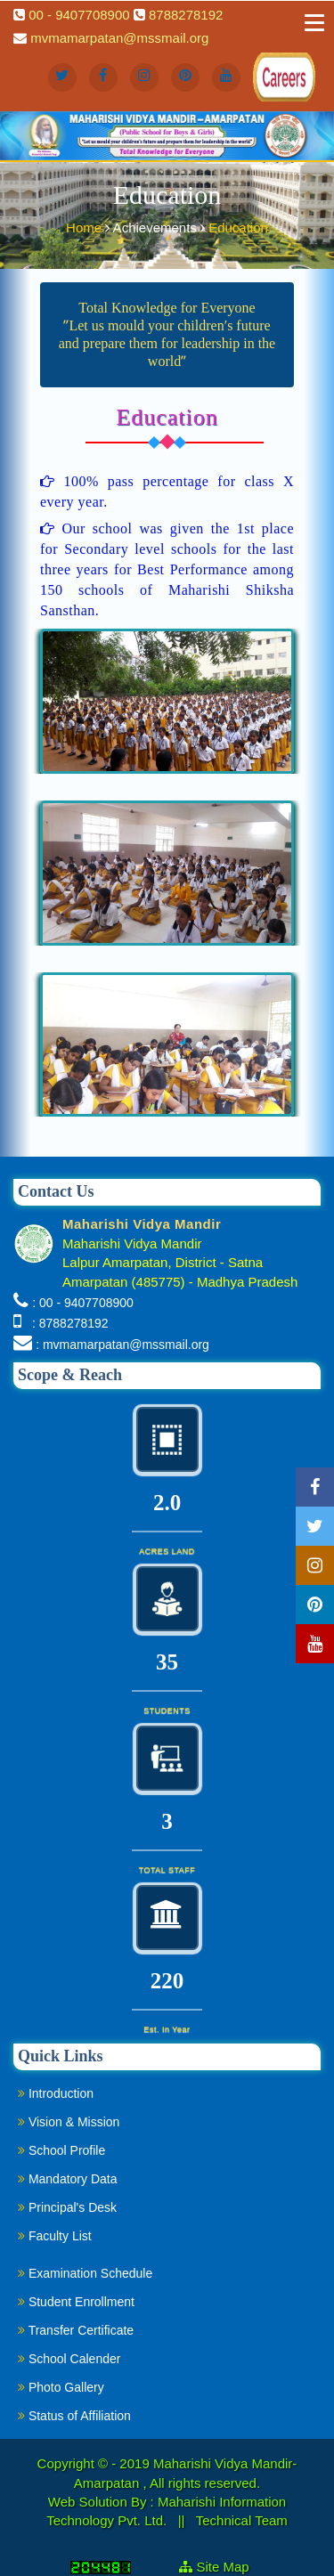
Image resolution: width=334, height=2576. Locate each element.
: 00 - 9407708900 (83, 1303)
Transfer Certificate (76, 2330)
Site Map (231, 2566)
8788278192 (186, 14)
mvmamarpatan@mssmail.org (119, 37)
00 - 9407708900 (79, 14)
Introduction (56, 2093)
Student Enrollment (76, 2302)
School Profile (61, 2150)
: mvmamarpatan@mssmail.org (122, 1344)
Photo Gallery (61, 2387)
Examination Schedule (85, 2273)
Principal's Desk (67, 2207)
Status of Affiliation (74, 2416)
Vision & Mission (68, 2122)
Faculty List (55, 2236)
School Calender (69, 2359)
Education (238, 225)
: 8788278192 (66, 1323)
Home (85, 225)
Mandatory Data (68, 2179)
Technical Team (242, 2520)
